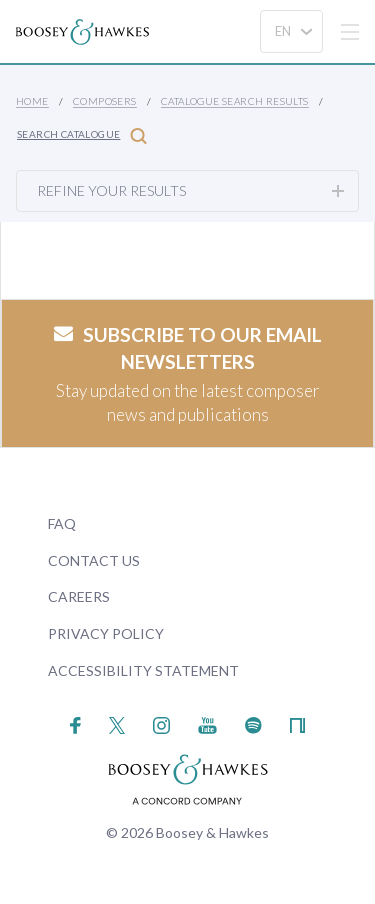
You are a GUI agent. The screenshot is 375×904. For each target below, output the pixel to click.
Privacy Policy (106, 633)
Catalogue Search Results (235, 101)
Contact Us (94, 560)
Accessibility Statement (143, 670)
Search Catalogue (82, 135)
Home (32, 101)
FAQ (62, 523)
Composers (105, 101)
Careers (79, 596)
